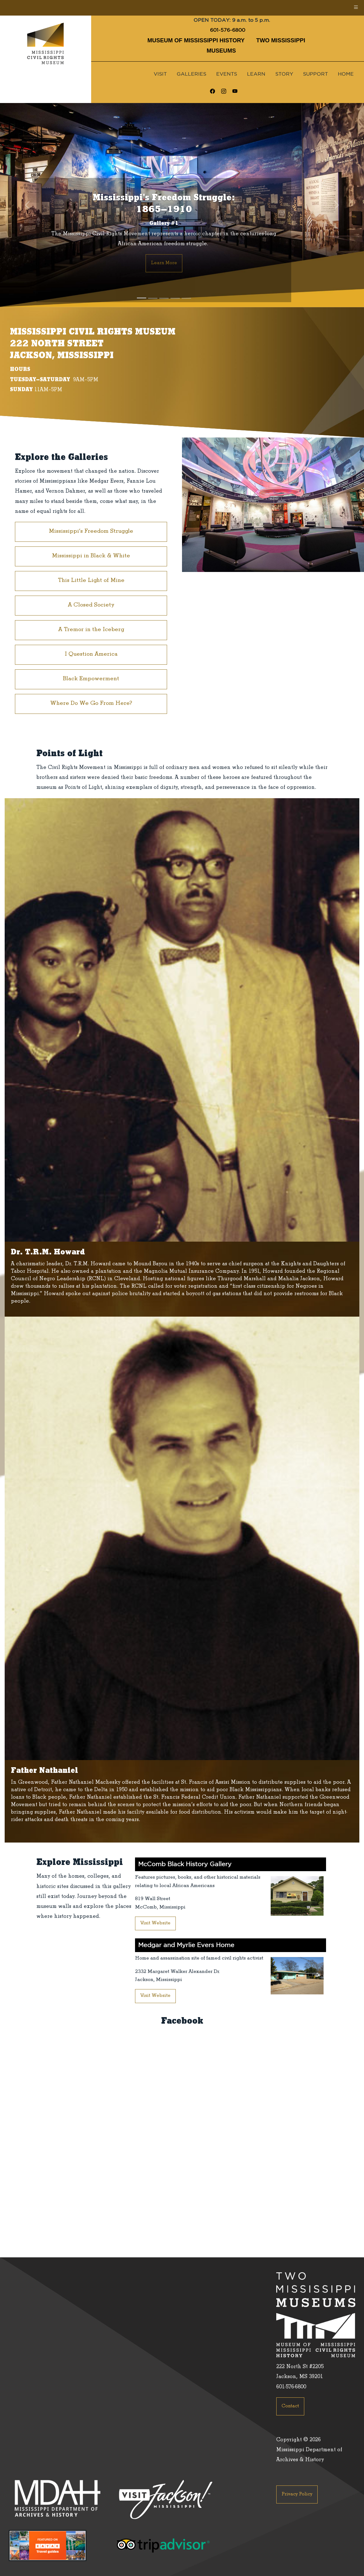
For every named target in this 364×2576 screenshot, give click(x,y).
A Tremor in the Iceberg (91, 630)
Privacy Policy (297, 2494)
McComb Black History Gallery (184, 1864)
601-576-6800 (227, 30)
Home (346, 74)
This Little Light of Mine (91, 581)
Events (226, 74)
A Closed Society (91, 605)
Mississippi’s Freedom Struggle (91, 532)
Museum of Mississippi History (196, 40)
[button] (27, 205)
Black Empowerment (91, 679)
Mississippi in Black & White (91, 556)
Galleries (191, 74)
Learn (256, 74)
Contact (290, 2406)
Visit (160, 74)
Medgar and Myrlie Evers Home (186, 1945)
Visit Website (155, 1923)
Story (284, 74)
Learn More (164, 263)
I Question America (91, 655)
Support (315, 74)
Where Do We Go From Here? (91, 704)
